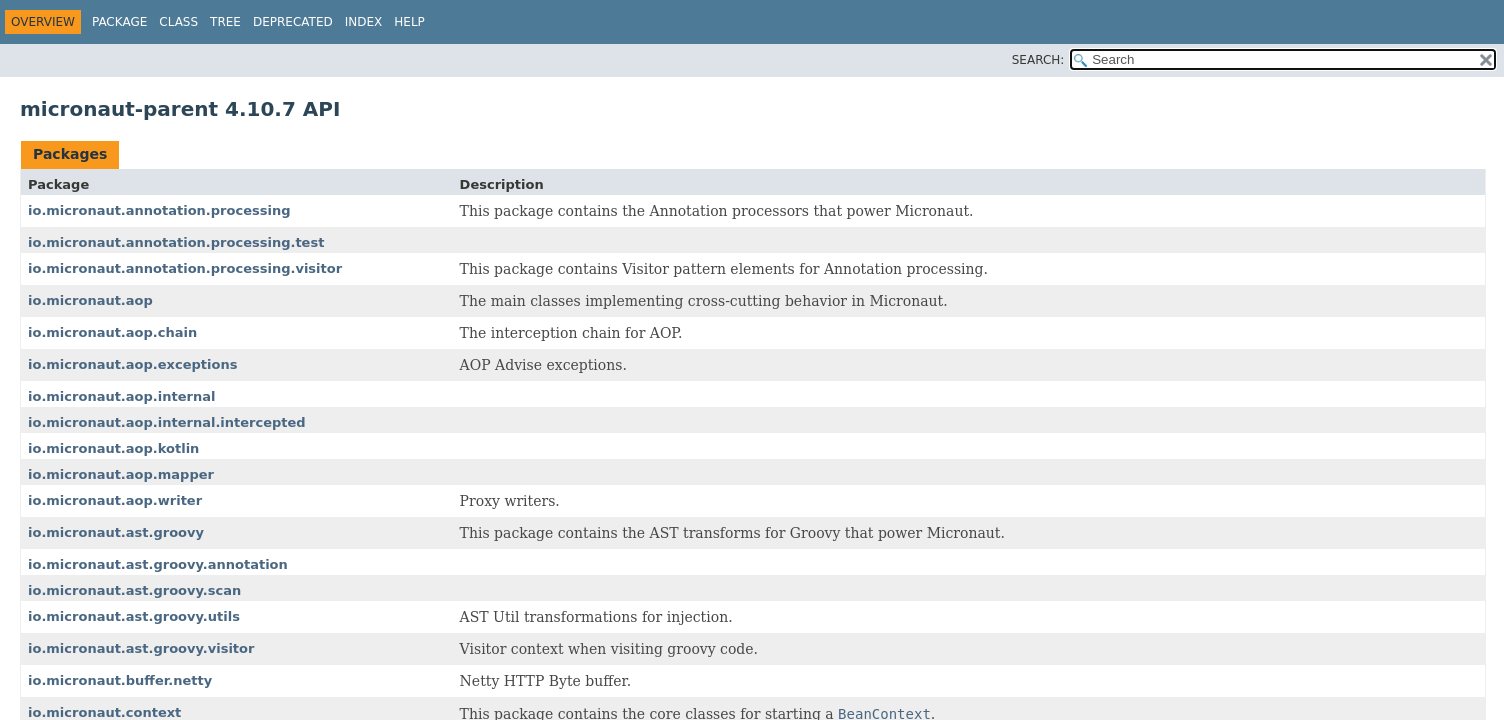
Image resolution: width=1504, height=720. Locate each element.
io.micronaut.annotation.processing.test (176, 242)
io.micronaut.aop (90, 300)
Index (364, 22)
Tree (225, 22)
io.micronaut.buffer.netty (120, 680)
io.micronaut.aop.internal (121, 396)
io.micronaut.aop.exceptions (132, 364)
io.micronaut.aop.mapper (121, 474)
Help (409, 22)
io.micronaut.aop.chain (112, 332)
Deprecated (293, 22)
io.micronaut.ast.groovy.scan (134, 590)
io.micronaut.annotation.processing (159, 210)
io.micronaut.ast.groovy (116, 532)
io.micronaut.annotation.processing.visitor (185, 268)
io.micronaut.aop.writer (115, 500)
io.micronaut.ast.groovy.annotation (158, 564)
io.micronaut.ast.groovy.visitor (141, 648)
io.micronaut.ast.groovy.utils (134, 616)
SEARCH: (1038, 60)
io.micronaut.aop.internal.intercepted (167, 422)
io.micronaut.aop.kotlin (113, 448)
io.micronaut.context (104, 712)
